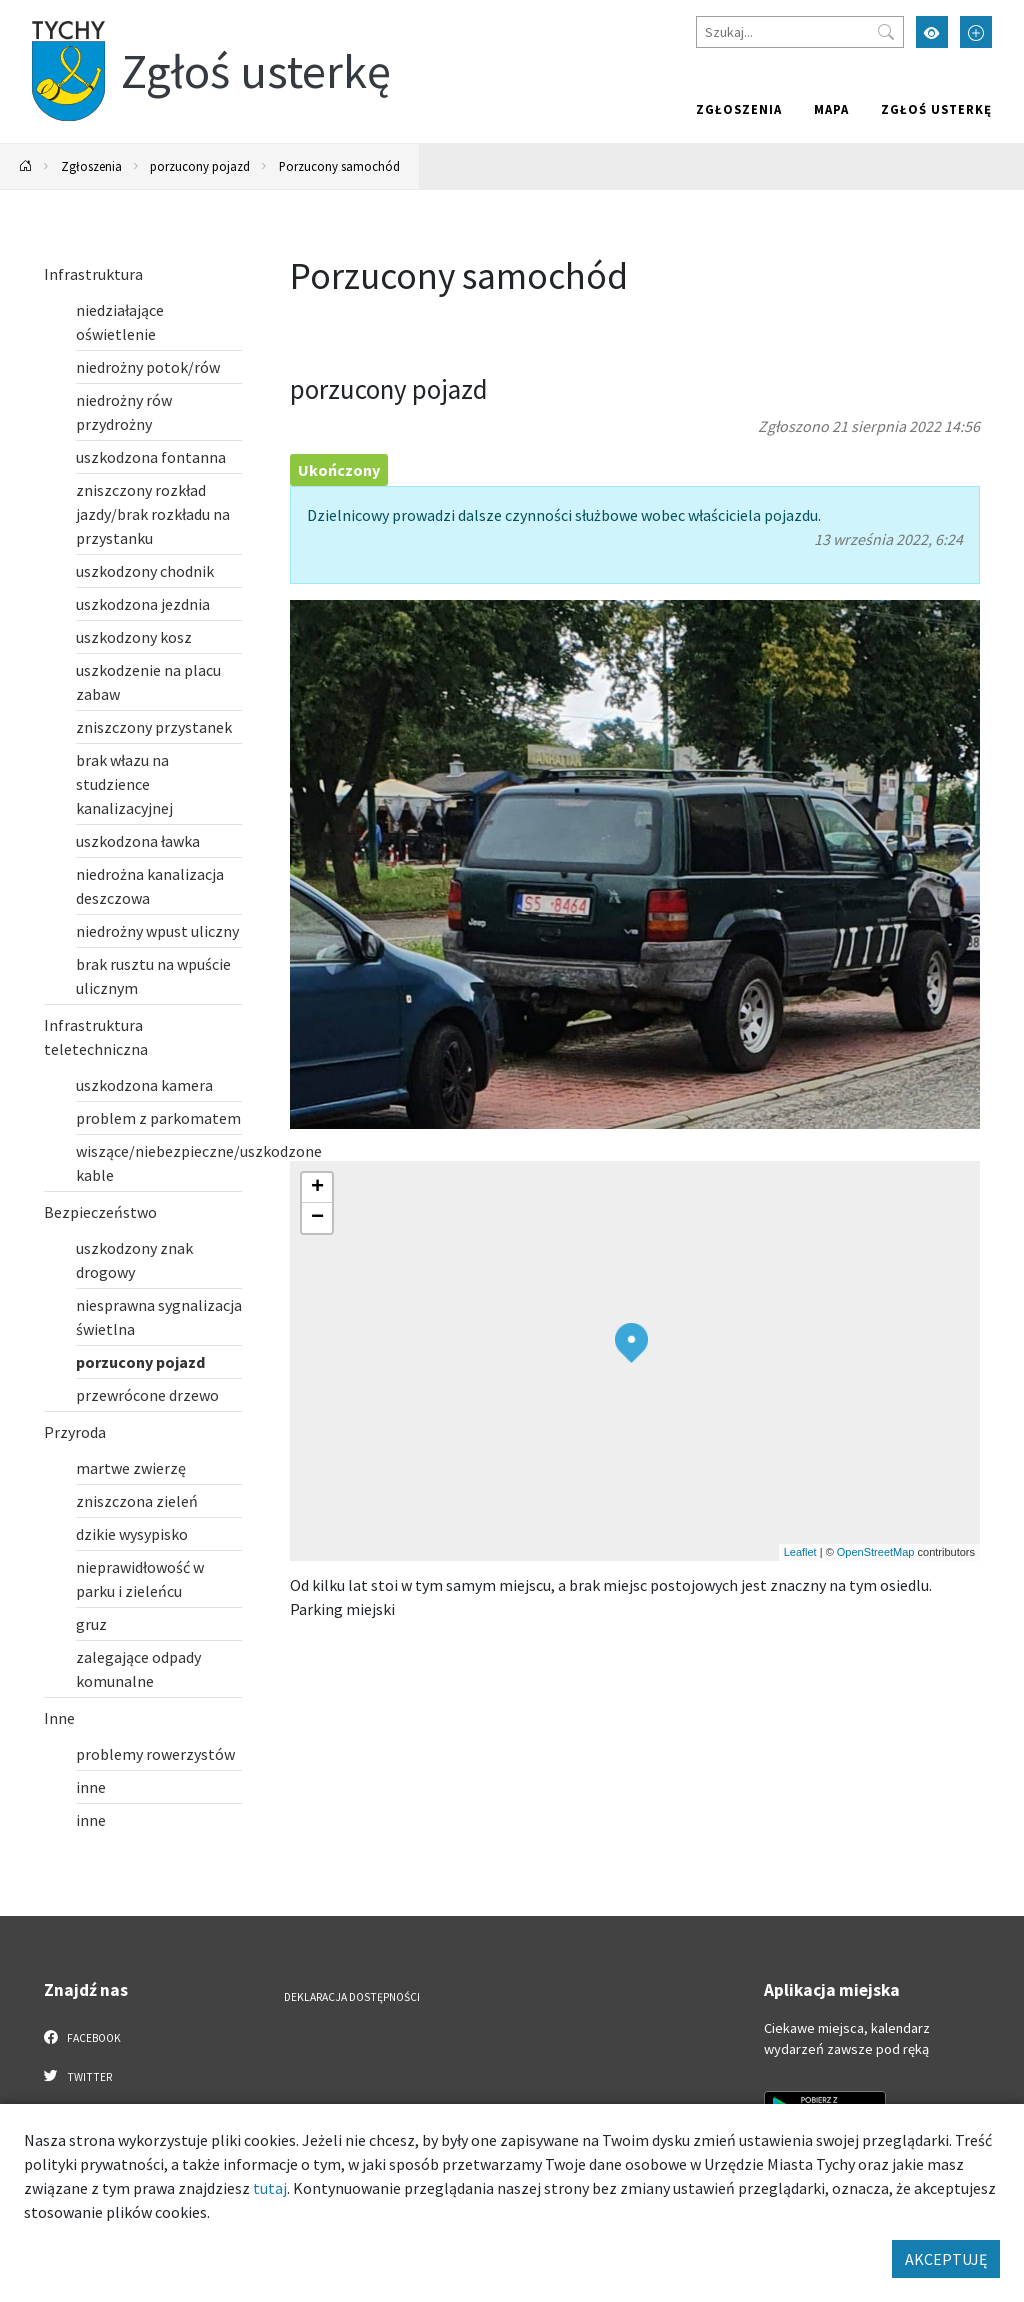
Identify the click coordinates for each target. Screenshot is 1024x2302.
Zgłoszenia (739, 109)
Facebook (82, 2037)
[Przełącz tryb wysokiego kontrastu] (932, 32)
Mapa (831, 109)
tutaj (270, 2188)
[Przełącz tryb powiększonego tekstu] (976, 32)
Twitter (78, 2076)
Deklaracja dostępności (352, 1997)
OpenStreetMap (876, 1552)
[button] (631, 1343)
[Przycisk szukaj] (886, 32)
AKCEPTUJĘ (946, 2259)
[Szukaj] (800, 32)
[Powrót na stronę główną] (26, 166)
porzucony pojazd (200, 166)
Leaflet (800, 1552)
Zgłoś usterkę (936, 109)
